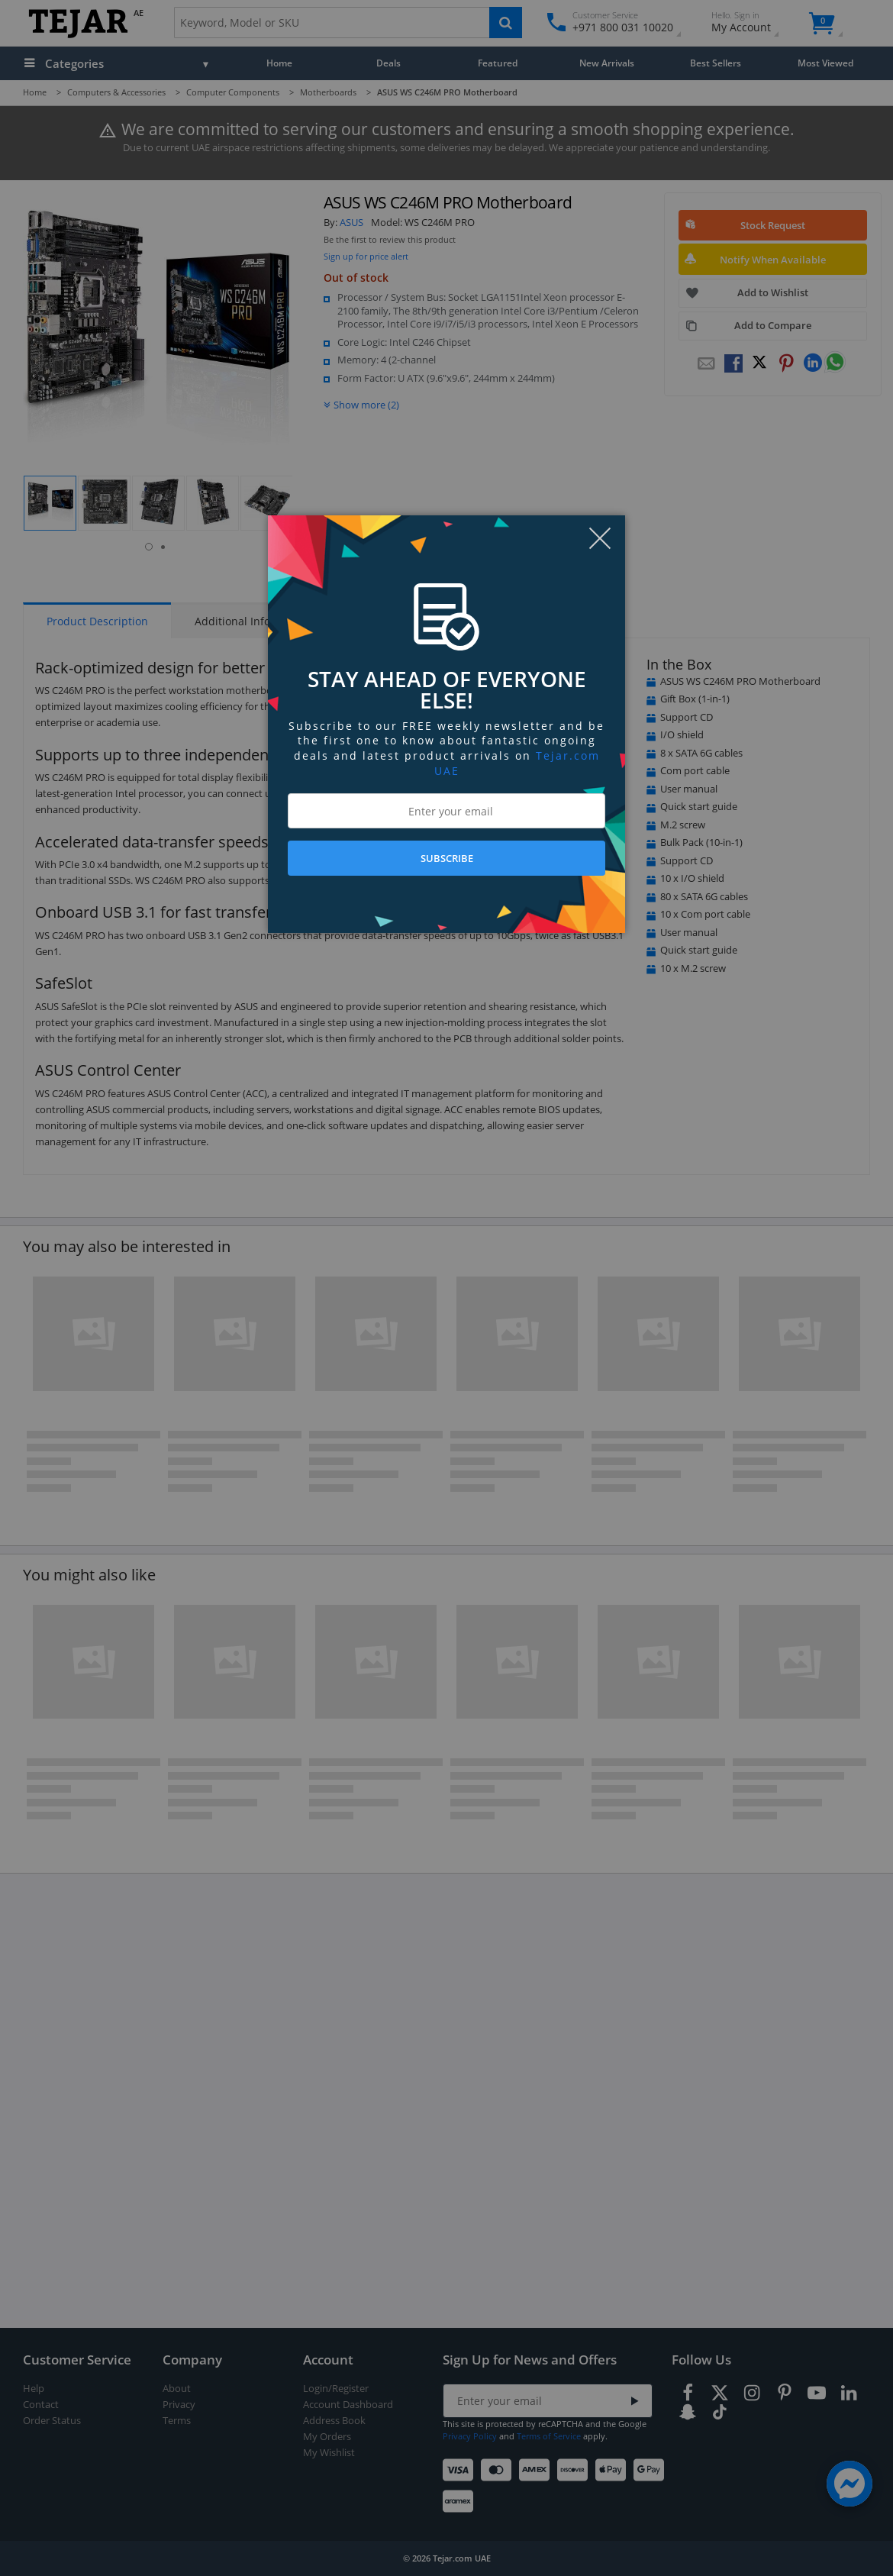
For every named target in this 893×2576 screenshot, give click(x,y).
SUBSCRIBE (447, 858)
